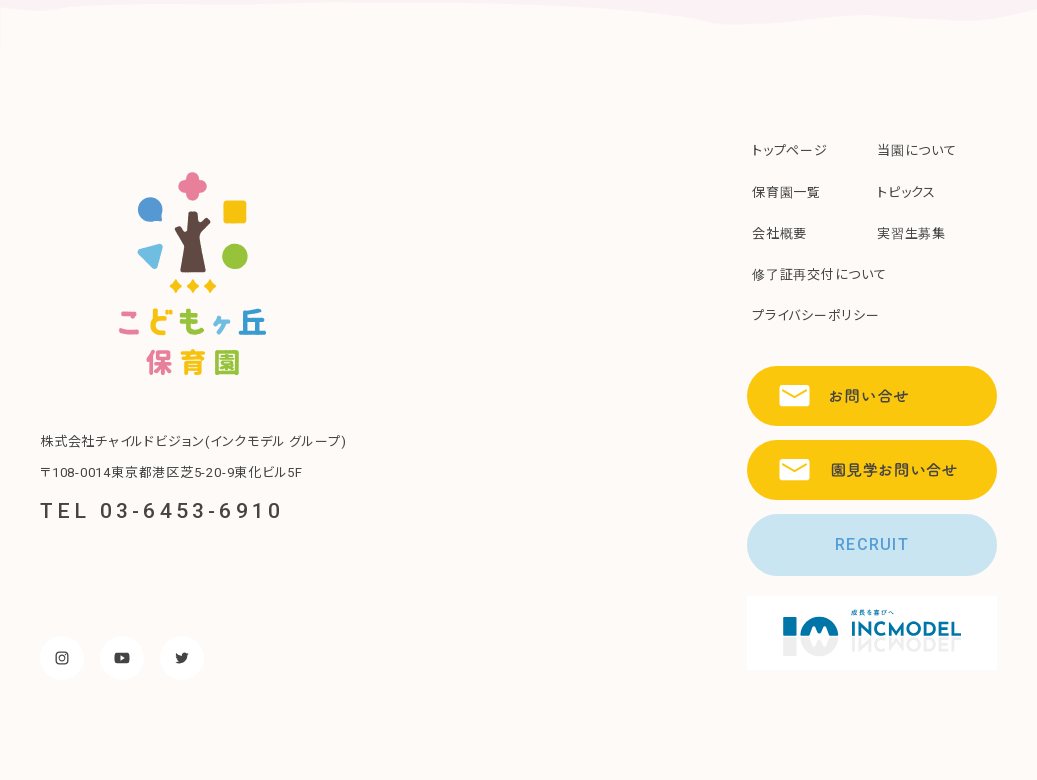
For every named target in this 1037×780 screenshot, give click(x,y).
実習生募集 (911, 233)
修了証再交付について (819, 274)
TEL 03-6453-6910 (162, 511)
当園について (917, 150)
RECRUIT (872, 544)
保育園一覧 (786, 192)
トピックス (906, 192)
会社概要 (779, 233)
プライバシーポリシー (816, 315)
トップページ (790, 150)
